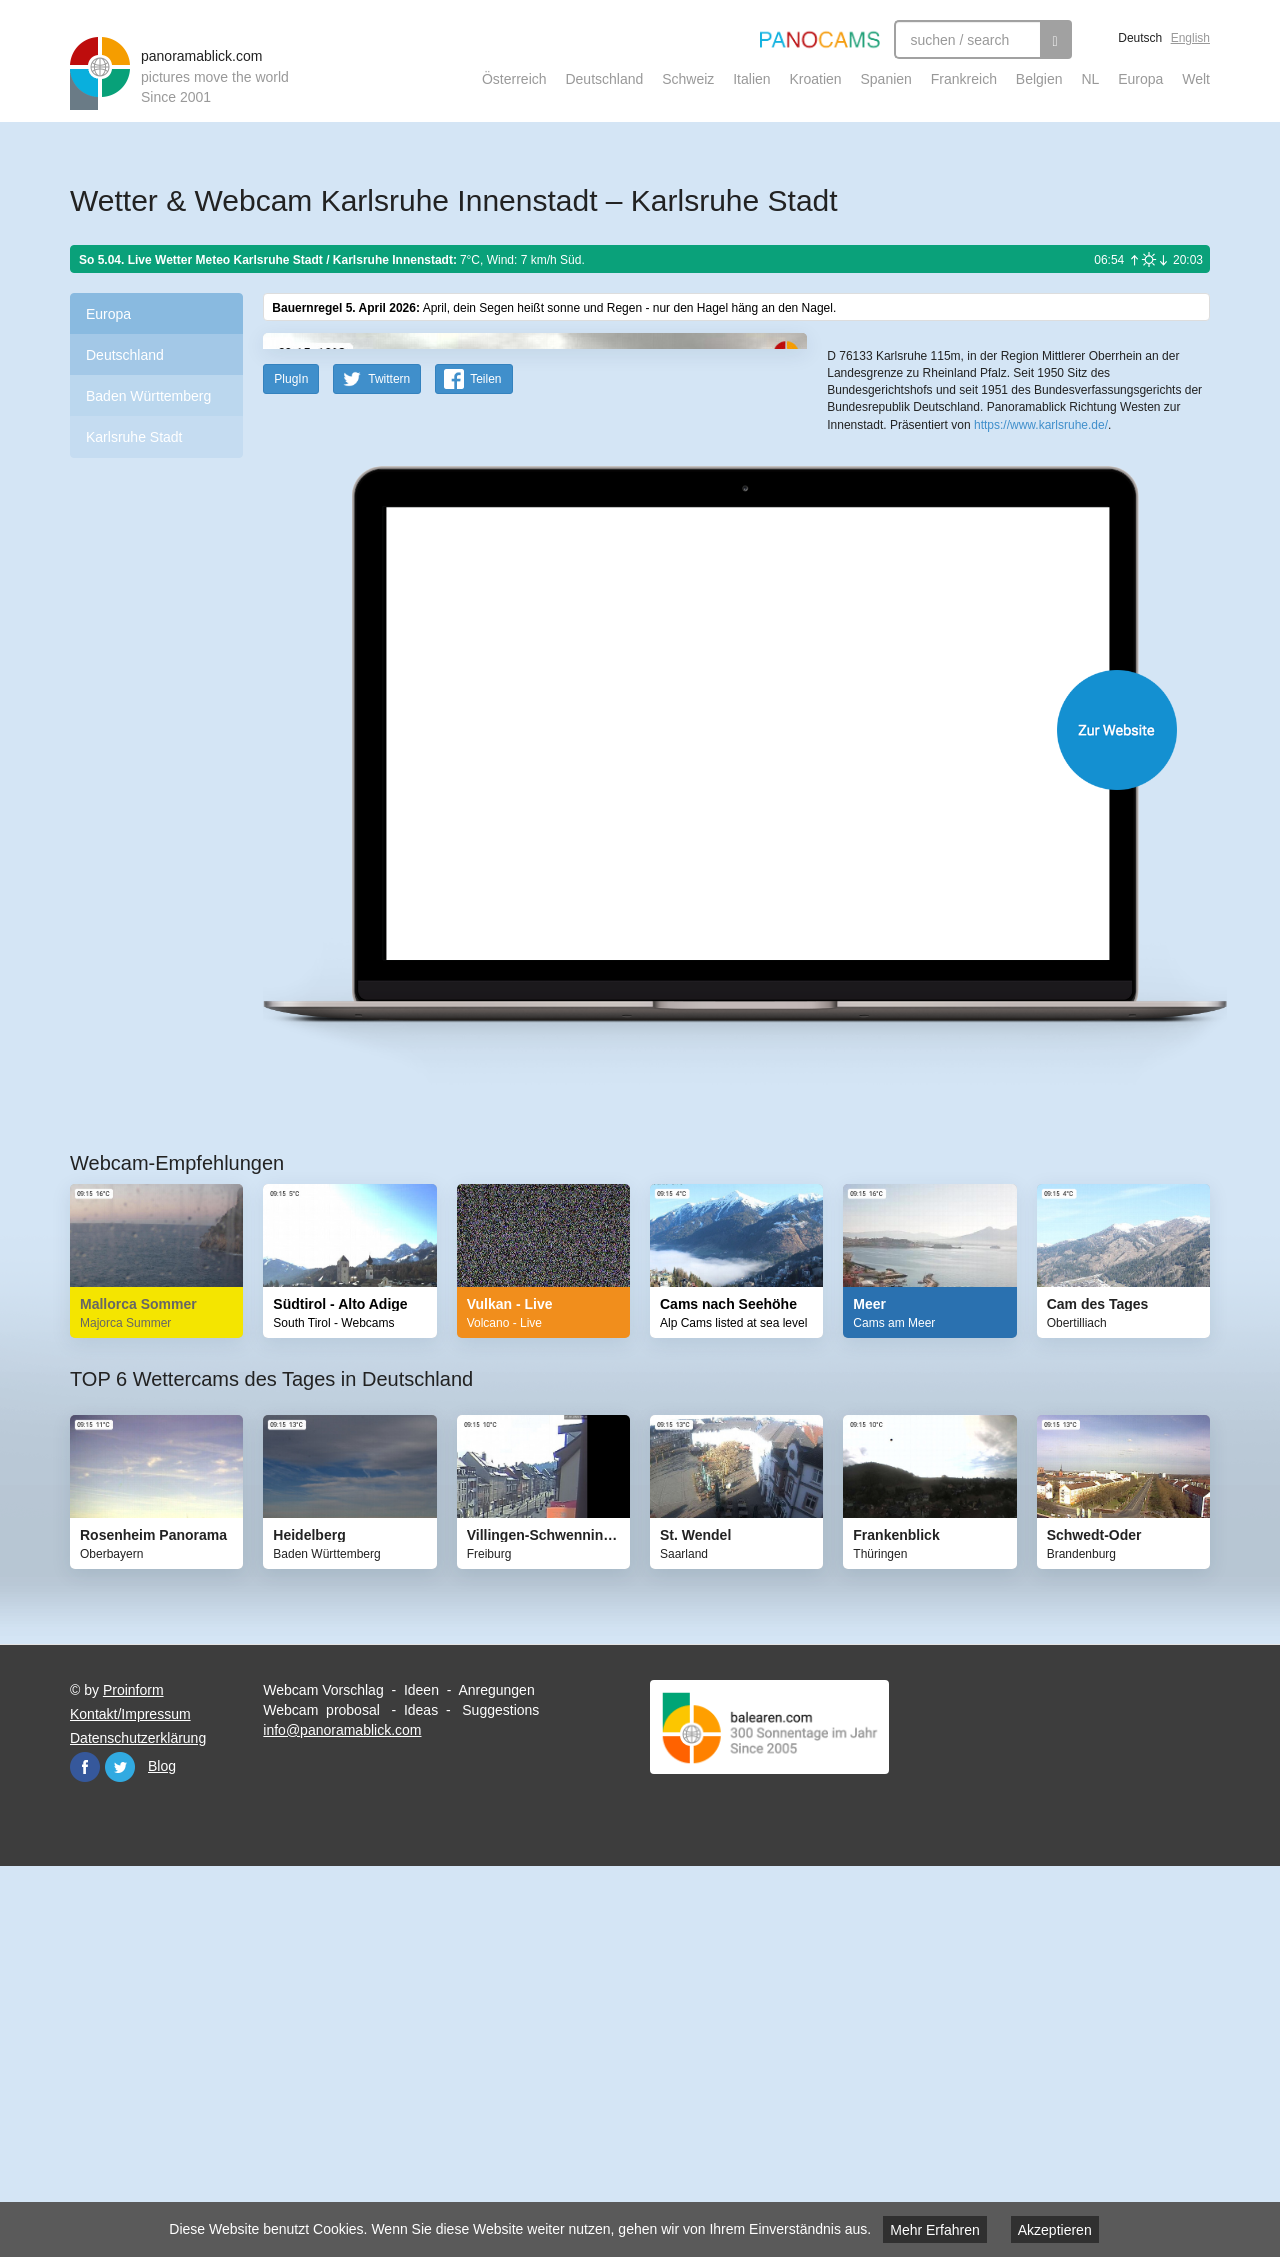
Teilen (485, 770)
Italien (751, 79)
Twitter (120, 2158)
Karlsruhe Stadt (134, 437)
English (1190, 38)
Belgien (1039, 79)
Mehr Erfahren (934, 2230)
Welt (1196, 79)
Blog (162, 2157)
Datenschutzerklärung (138, 2129)
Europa (1140, 79)
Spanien (886, 79)
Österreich (514, 79)
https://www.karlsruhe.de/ (1041, 731)
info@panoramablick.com (342, 2121)
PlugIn (291, 770)
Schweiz (688, 79)
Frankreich (964, 79)
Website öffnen (712, 1120)
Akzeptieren (1055, 2230)
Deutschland (604, 79)
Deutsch (1140, 38)
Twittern (389, 770)
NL (1090, 79)
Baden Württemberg (148, 396)
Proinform (133, 2081)
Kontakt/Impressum (130, 2105)
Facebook (85, 2158)
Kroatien (815, 79)
